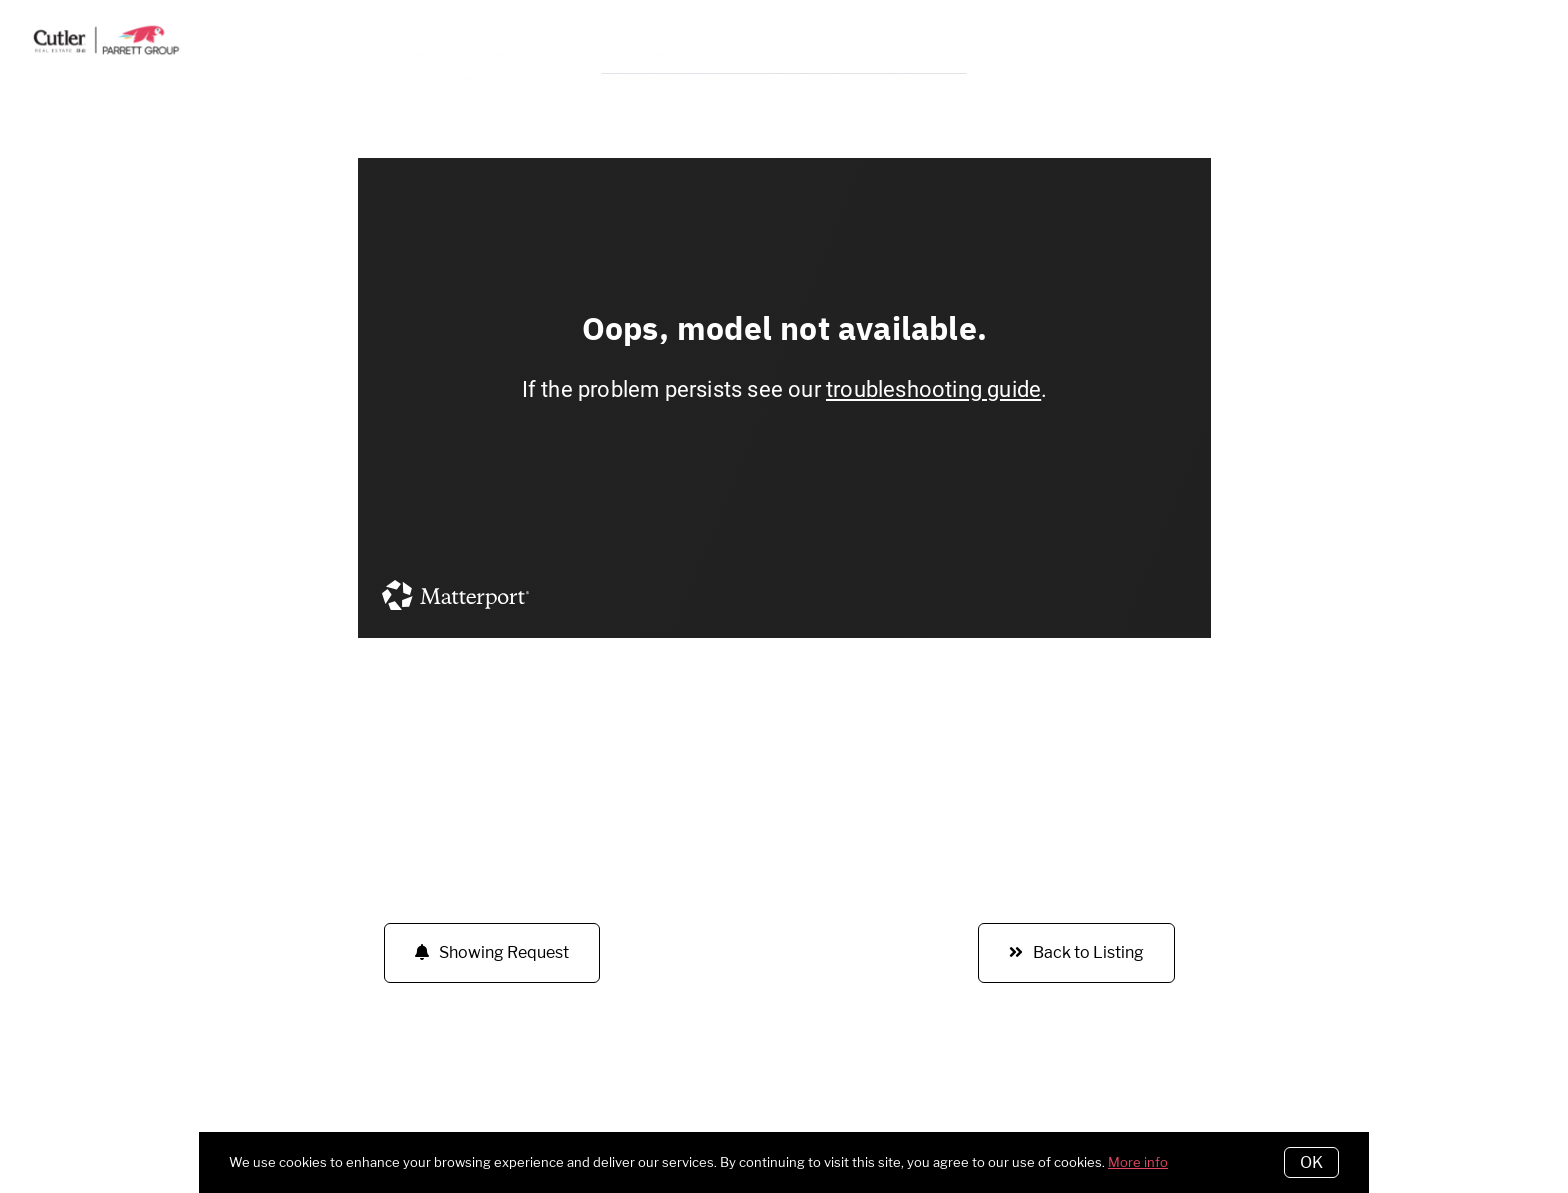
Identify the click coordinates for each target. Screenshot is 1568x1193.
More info (1138, 1162)
